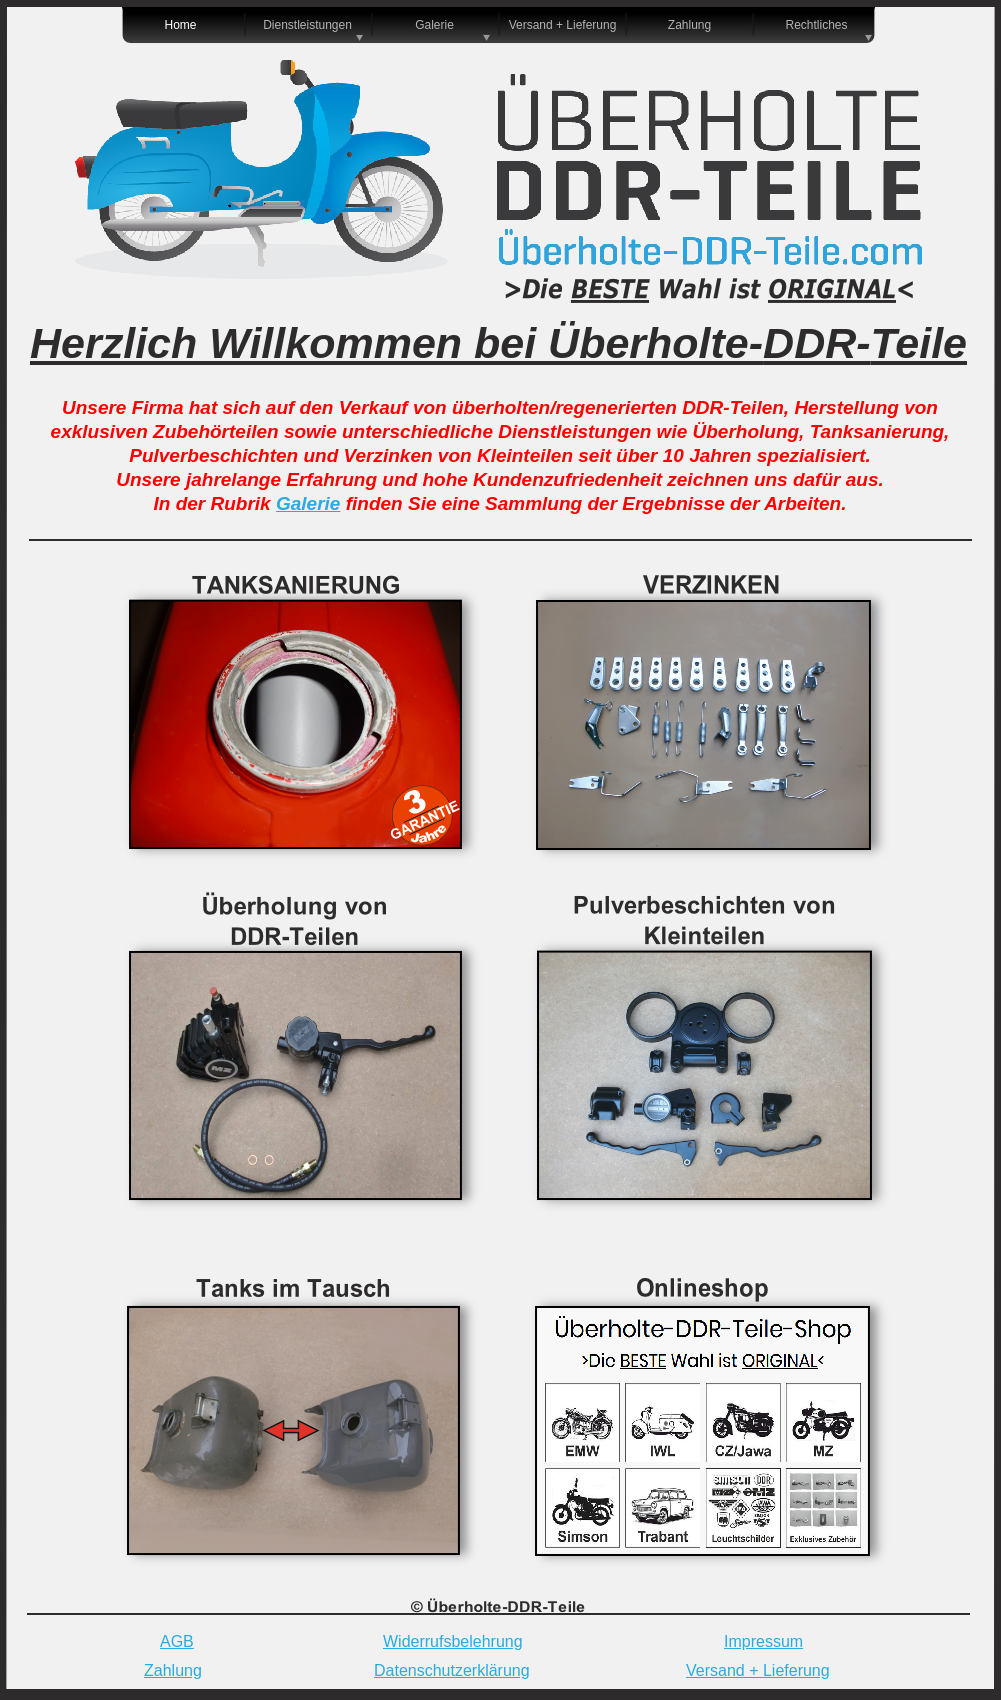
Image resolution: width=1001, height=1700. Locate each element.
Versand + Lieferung (758, 1670)
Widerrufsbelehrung (453, 1641)
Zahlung (173, 1670)
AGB (177, 1641)
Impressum (763, 1641)
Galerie (308, 503)
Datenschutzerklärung (452, 1670)
